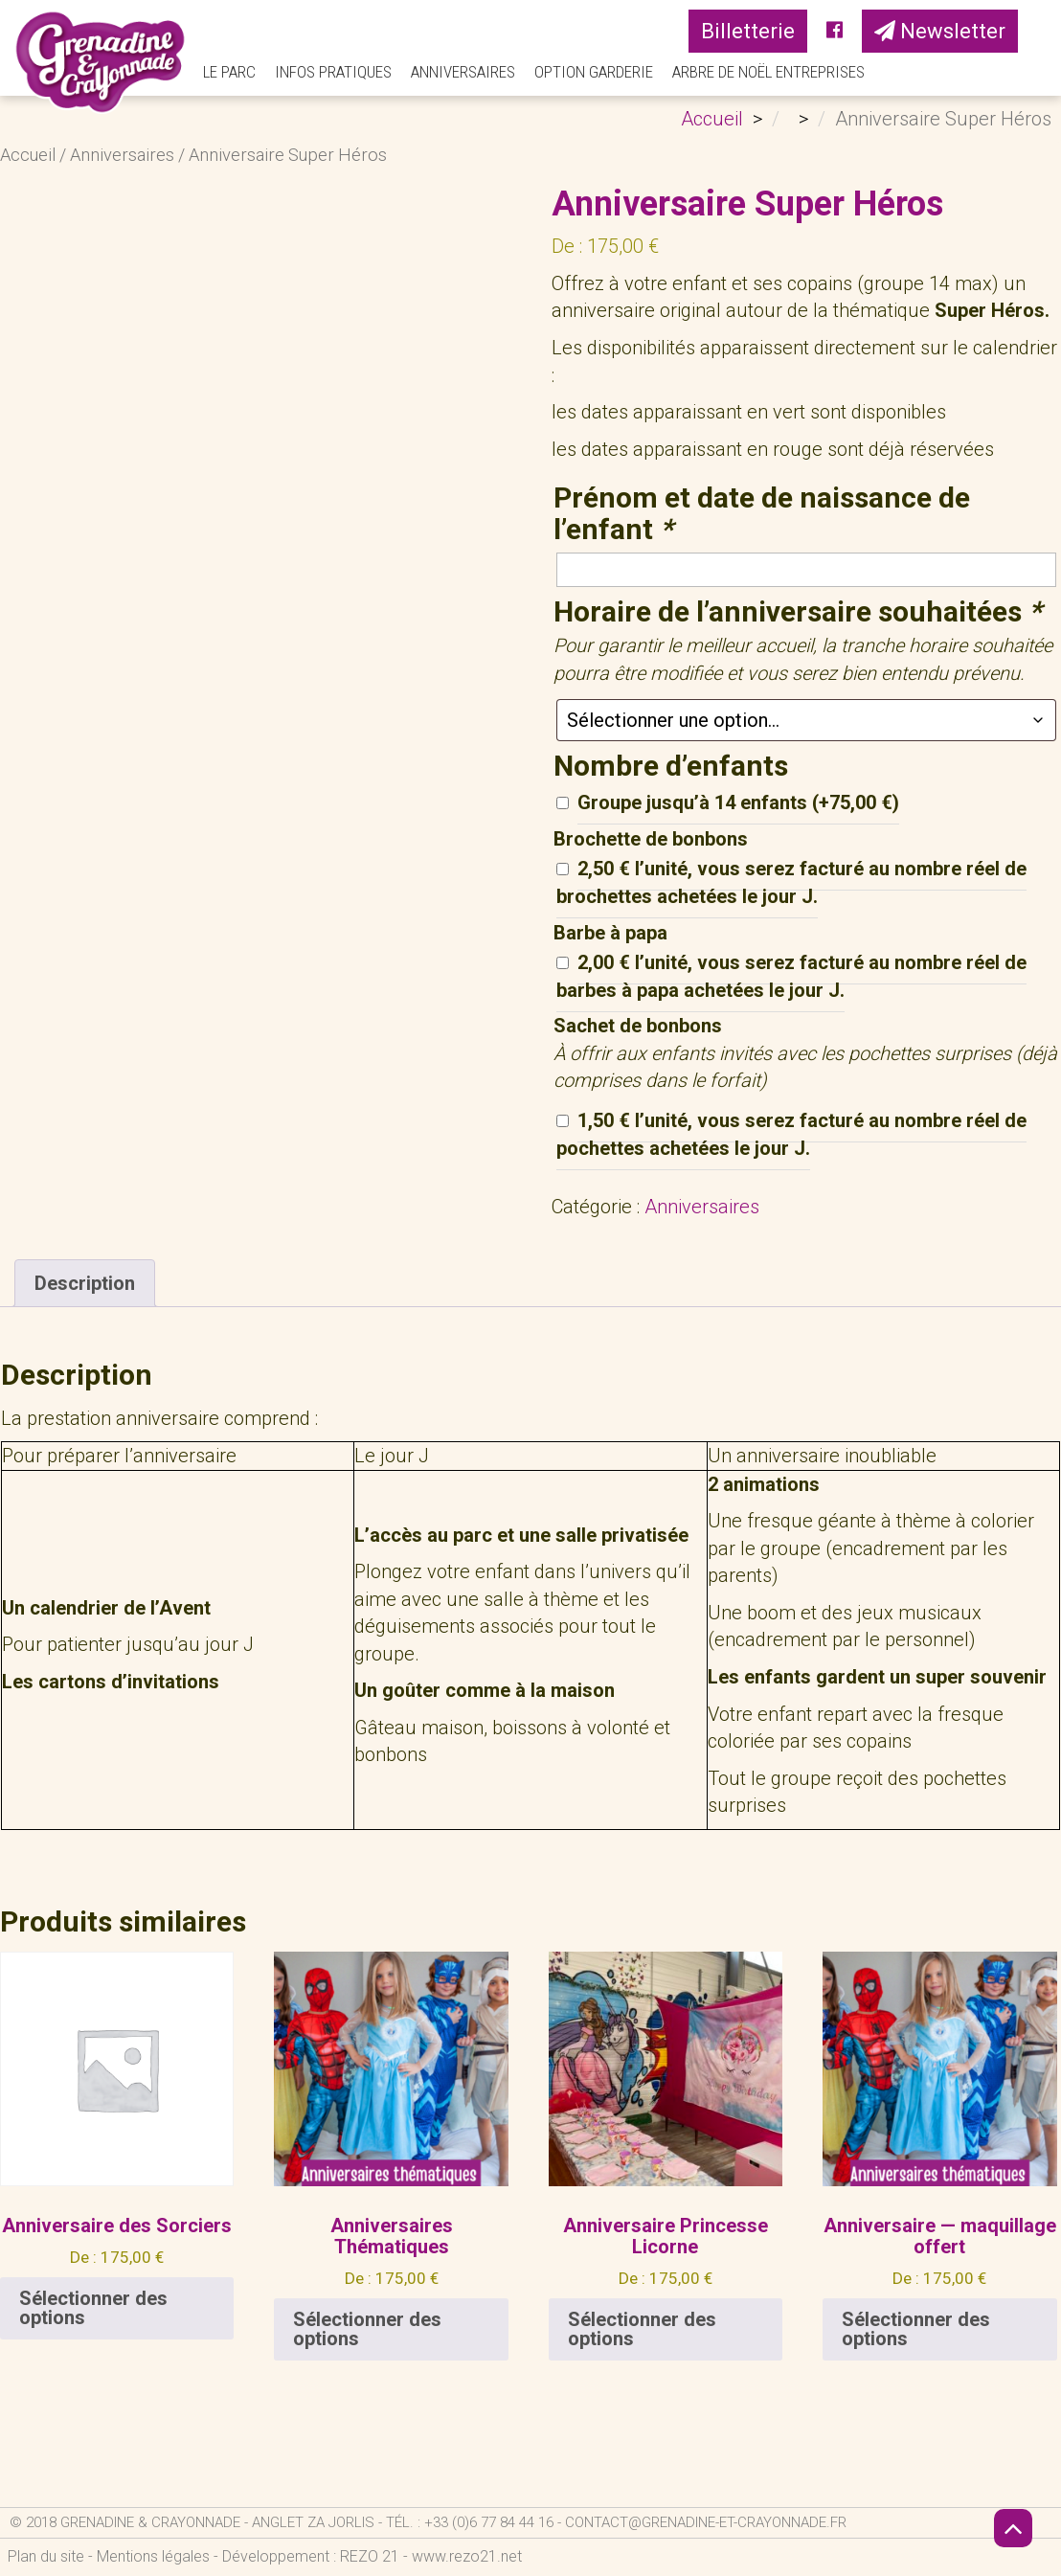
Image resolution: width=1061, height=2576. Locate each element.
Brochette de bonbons (650, 838)
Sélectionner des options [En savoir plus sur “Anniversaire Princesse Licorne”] (642, 2329)
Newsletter (939, 31)
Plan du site (46, 2556)
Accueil (28, 155)
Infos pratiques (333, 71)
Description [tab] (84, 1283)
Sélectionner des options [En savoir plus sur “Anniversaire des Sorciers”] (93, 2308)
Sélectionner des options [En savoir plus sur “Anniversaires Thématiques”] (367, 2329)
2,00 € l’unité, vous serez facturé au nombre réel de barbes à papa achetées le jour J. (791, 976)
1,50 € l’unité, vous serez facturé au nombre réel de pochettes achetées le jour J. (791, 1134)
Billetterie (748, 31)
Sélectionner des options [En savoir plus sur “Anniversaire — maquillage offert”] (916, 2329)
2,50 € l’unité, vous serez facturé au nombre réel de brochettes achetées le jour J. (791, 882)
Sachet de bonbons (637, 1025)
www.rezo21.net (467, 2556)
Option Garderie (593, 71)
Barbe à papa (610, 932)
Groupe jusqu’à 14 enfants (738, 802)
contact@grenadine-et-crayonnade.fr (706, 2522)
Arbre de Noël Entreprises (768, 71)
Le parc (229, 71)
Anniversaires (463, 71)
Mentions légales (153, 2556)
